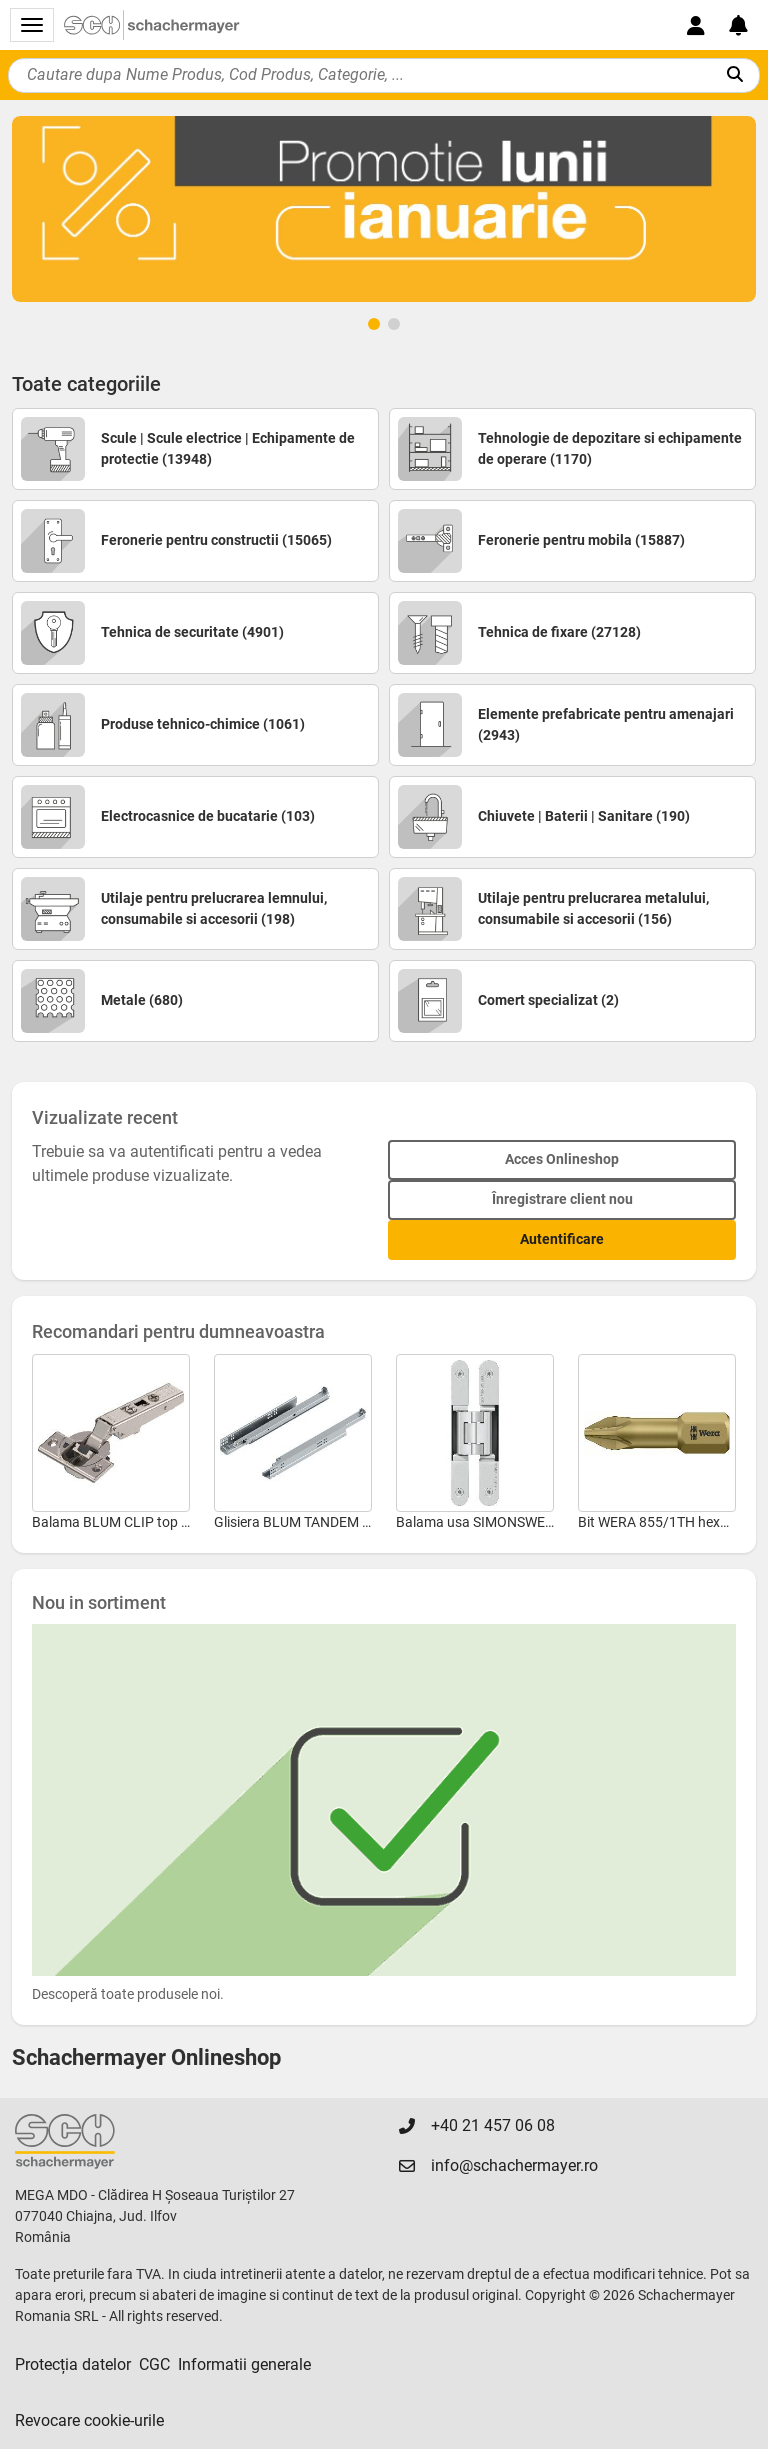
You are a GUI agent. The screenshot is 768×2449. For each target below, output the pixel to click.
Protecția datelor (73, 2364)
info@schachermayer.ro (514, 2165)
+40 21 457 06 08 (493, 2125)
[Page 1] (374, 324)
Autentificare (562, 1239)
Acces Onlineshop (562, 1159)
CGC (154, 2364)
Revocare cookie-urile (89, 2420)
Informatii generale (244, 2364)
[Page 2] (394, 324)
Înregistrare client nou (562, 1199)
